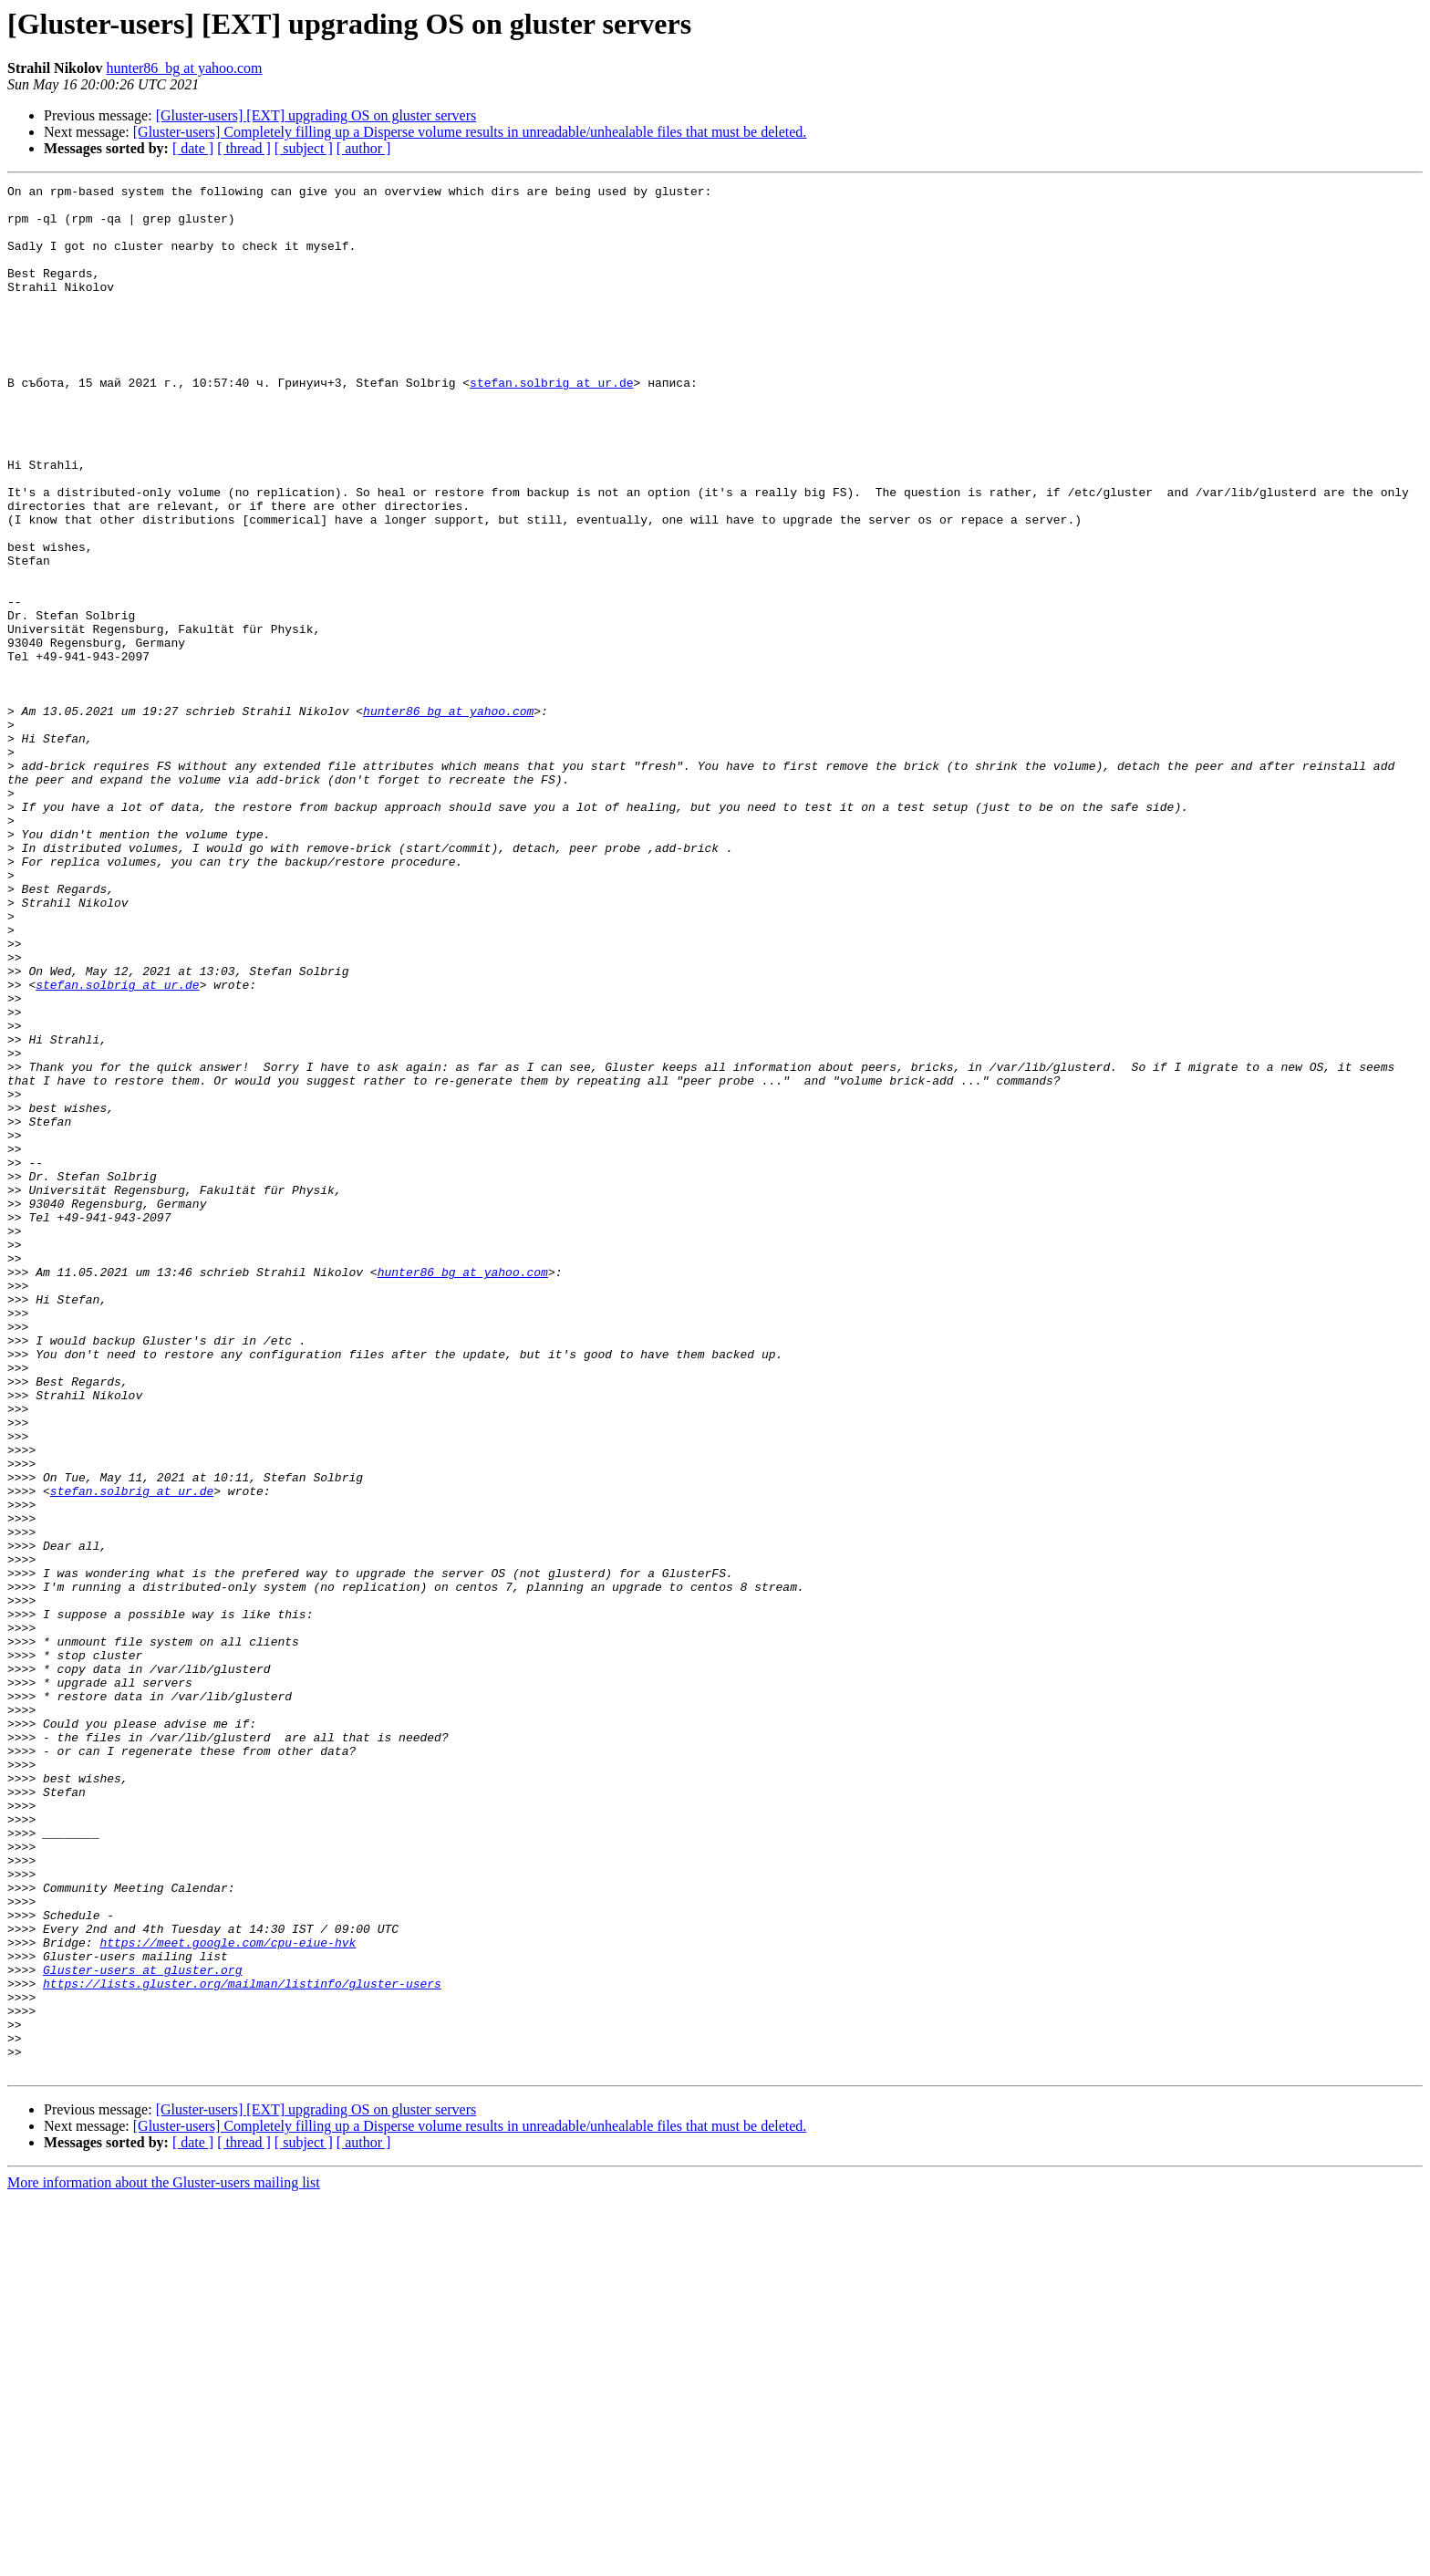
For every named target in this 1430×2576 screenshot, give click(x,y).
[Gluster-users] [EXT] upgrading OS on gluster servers (316, 115)
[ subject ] (304, 148)
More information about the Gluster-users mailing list (163, 2560)
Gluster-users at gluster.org (142, 2328)
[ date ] (192, 148)
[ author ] (364, 148)
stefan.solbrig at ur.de (551, 423)
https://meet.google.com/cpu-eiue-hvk (227, 2295)
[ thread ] (244, 148)
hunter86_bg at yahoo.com (184, 68)
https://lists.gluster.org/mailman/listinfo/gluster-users (242, 2344)
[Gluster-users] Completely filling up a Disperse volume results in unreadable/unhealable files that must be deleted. (470, 132)
